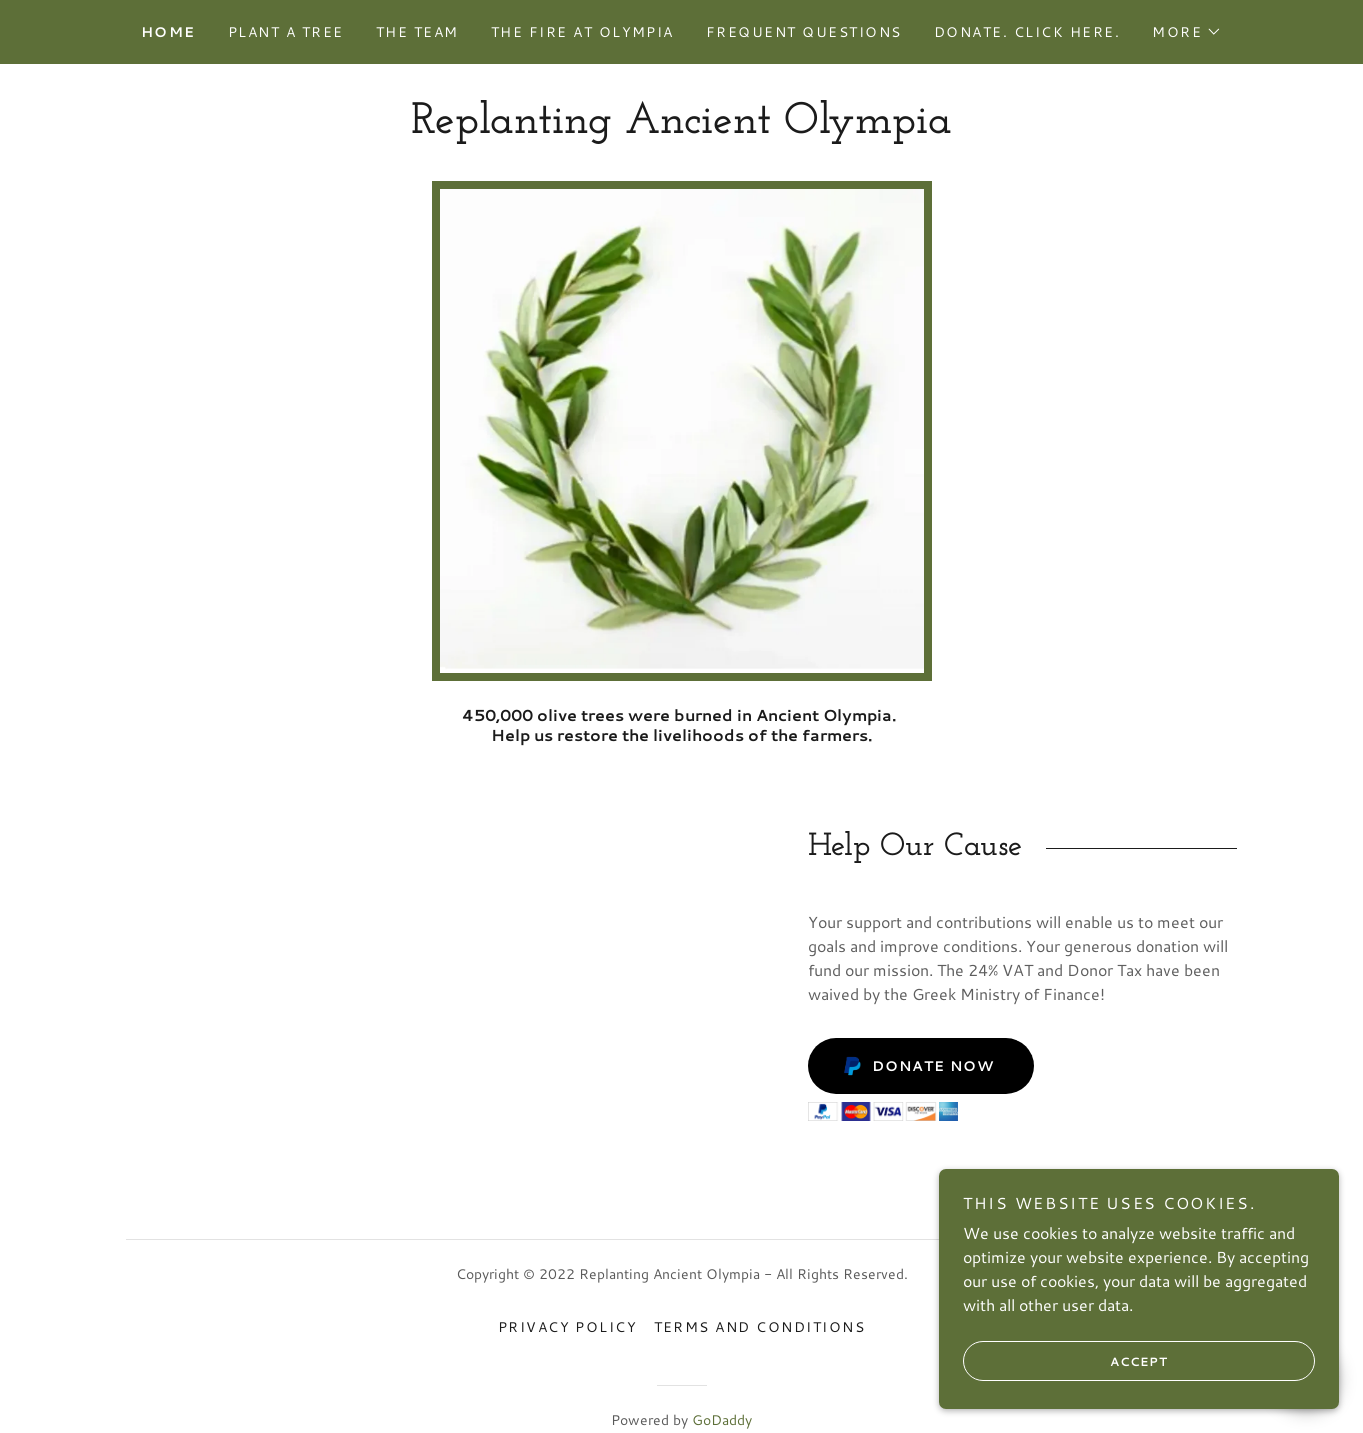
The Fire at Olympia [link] (582, 32)
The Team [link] (417, 32)
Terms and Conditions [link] (760, 1327)
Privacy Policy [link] (568, 1327)
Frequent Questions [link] (804, 32)
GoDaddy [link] (722, 1420)
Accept (1065, 1361)
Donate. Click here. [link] (1027, 32)
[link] (681, 126)
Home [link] (168, 32)
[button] (1187, 32)
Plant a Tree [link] (286, 32)
